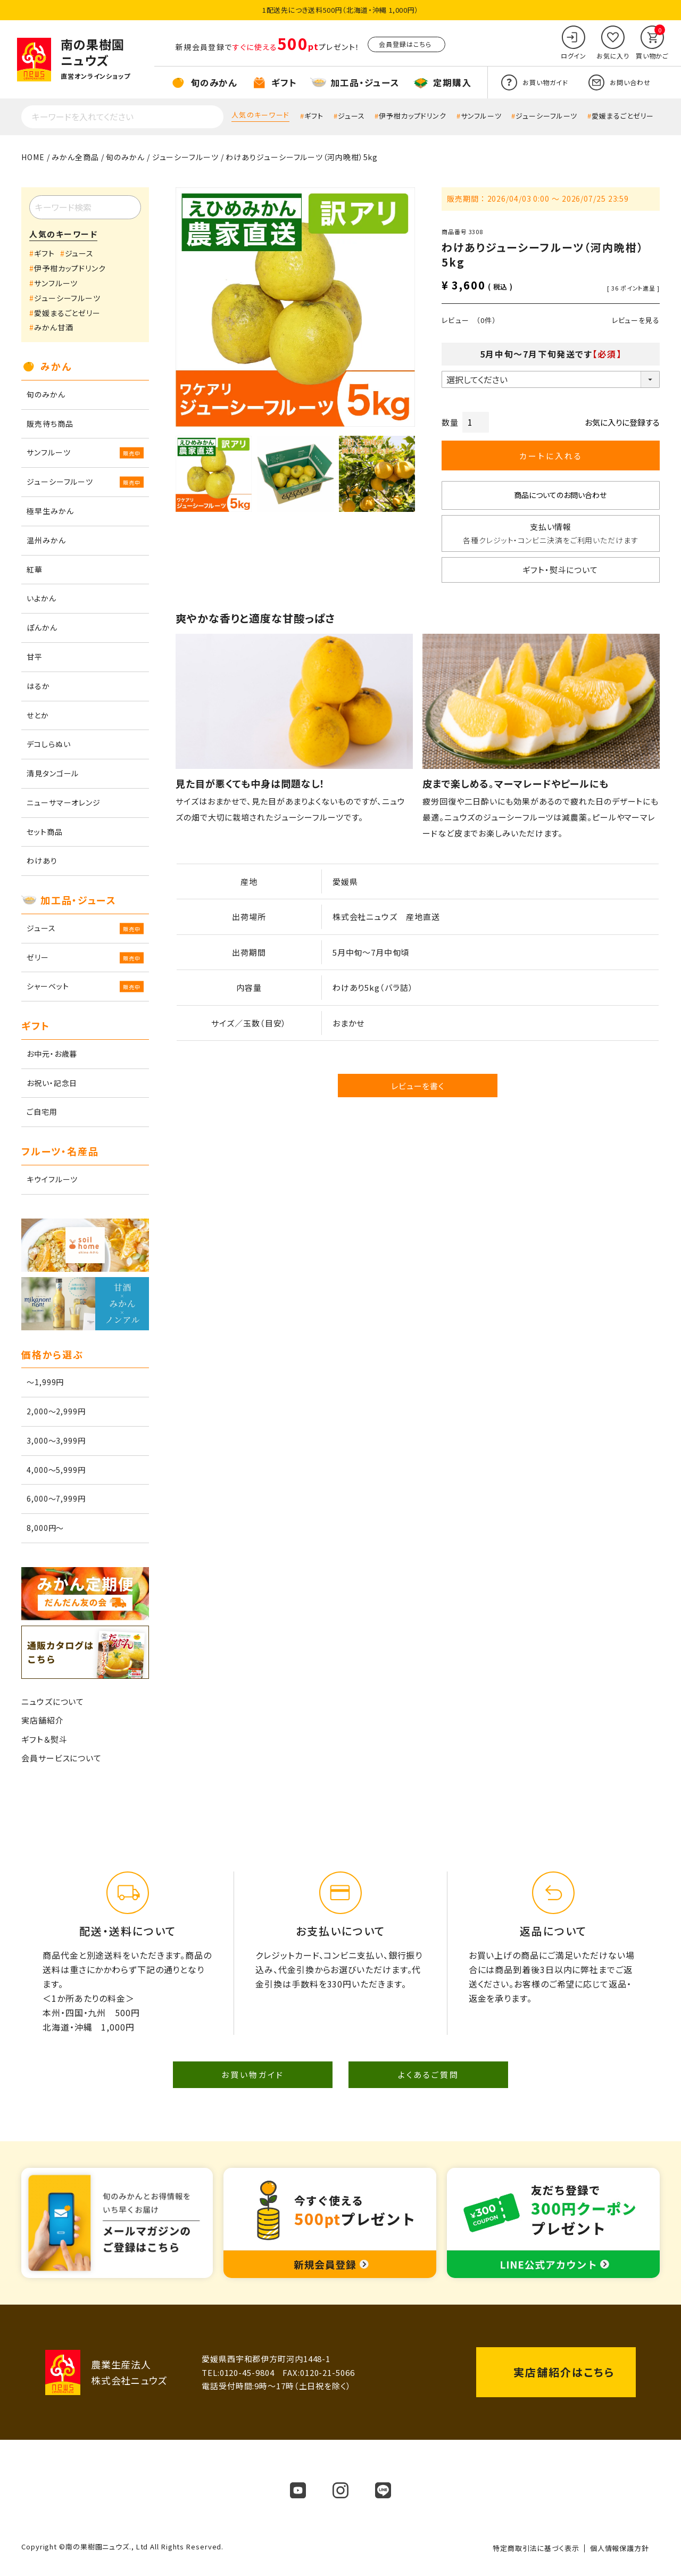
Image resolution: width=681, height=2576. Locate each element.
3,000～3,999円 (56, 1440)
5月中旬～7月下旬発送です (550, 353)
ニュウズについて (52, 1701)
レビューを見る (636, 320)
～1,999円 (45, 1382)
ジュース (351, 116)
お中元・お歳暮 (52, 1053)
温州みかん (46, 540)
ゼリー (38, 957)
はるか (38, 686)
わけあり (42, 860)
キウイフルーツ (52, 1179)
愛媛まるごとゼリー (623, 116)
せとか (38, 715)
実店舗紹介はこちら (563, 2372)
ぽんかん (42, 627)
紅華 (35, 569)
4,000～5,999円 (56, 1469)
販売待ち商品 (50, 423)
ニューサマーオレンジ (64, 802)
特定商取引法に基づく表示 (536, 2548)
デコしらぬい (48, 744)
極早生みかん (50, 511)
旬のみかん (125, 157)
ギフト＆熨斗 (44, 1739)
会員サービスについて (61, 1757)
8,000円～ (45, 1527)
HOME (33, 157)
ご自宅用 (42, 1111)
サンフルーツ (481, 116)
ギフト (313, 116)
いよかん (41, 598)
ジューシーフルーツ (546, 116)
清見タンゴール (53, 773)
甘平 (35, 656)
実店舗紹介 (42, 1720)
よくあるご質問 (428, 2074)
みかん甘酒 (53, 327)
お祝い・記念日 (52, 1083)
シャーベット (48, 986)
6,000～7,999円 (56, 1498)
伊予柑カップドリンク (412, 116)
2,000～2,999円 (56, 1411)
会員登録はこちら (405, 43)
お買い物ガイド (252, 2074)
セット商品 (45, 831)
